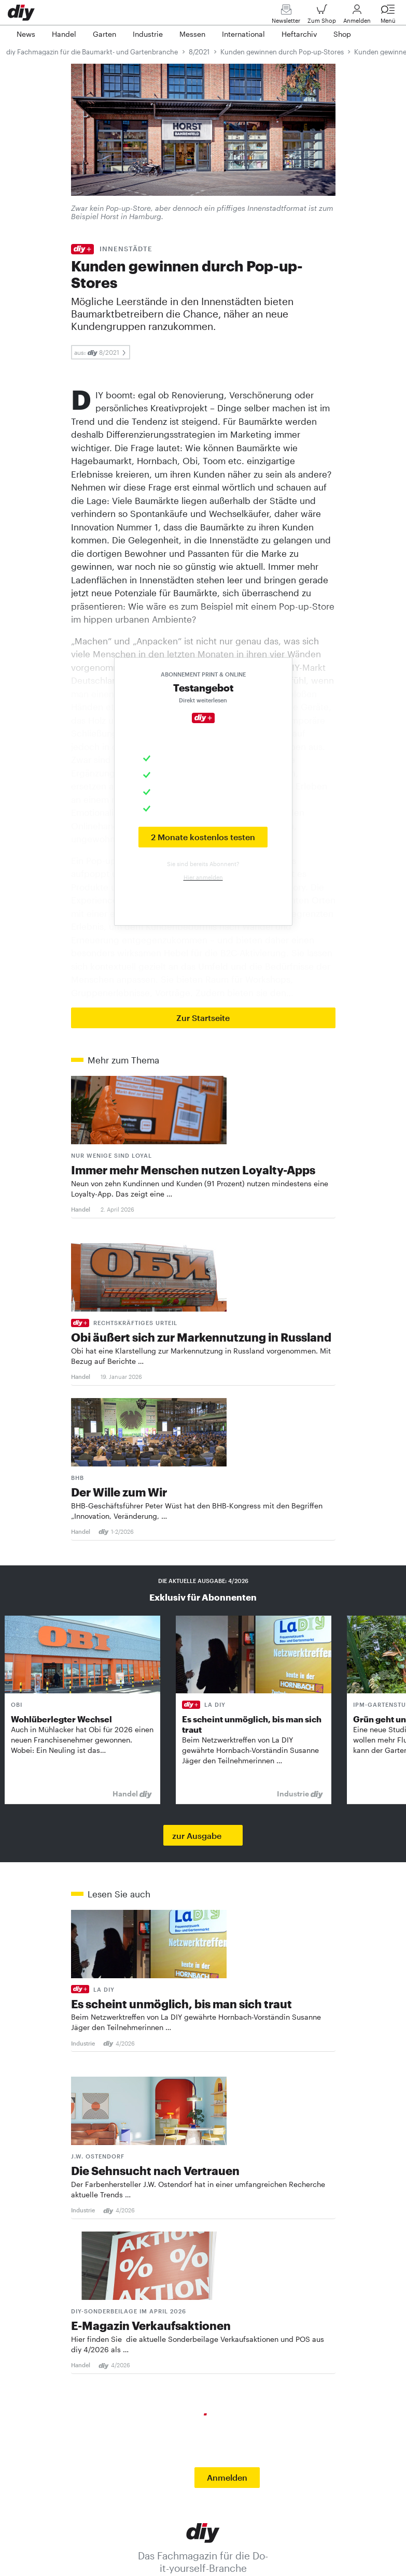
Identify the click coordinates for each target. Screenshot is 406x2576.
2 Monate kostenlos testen (203, 837)
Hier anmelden (203, 877)
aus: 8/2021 (100, 352)
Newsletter (286, 16)
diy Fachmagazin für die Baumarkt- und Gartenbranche (92, 52)
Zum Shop (321, 16)
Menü (388, 16)
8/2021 (199, 52)
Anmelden (357, 16)
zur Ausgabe (196, 1835)
